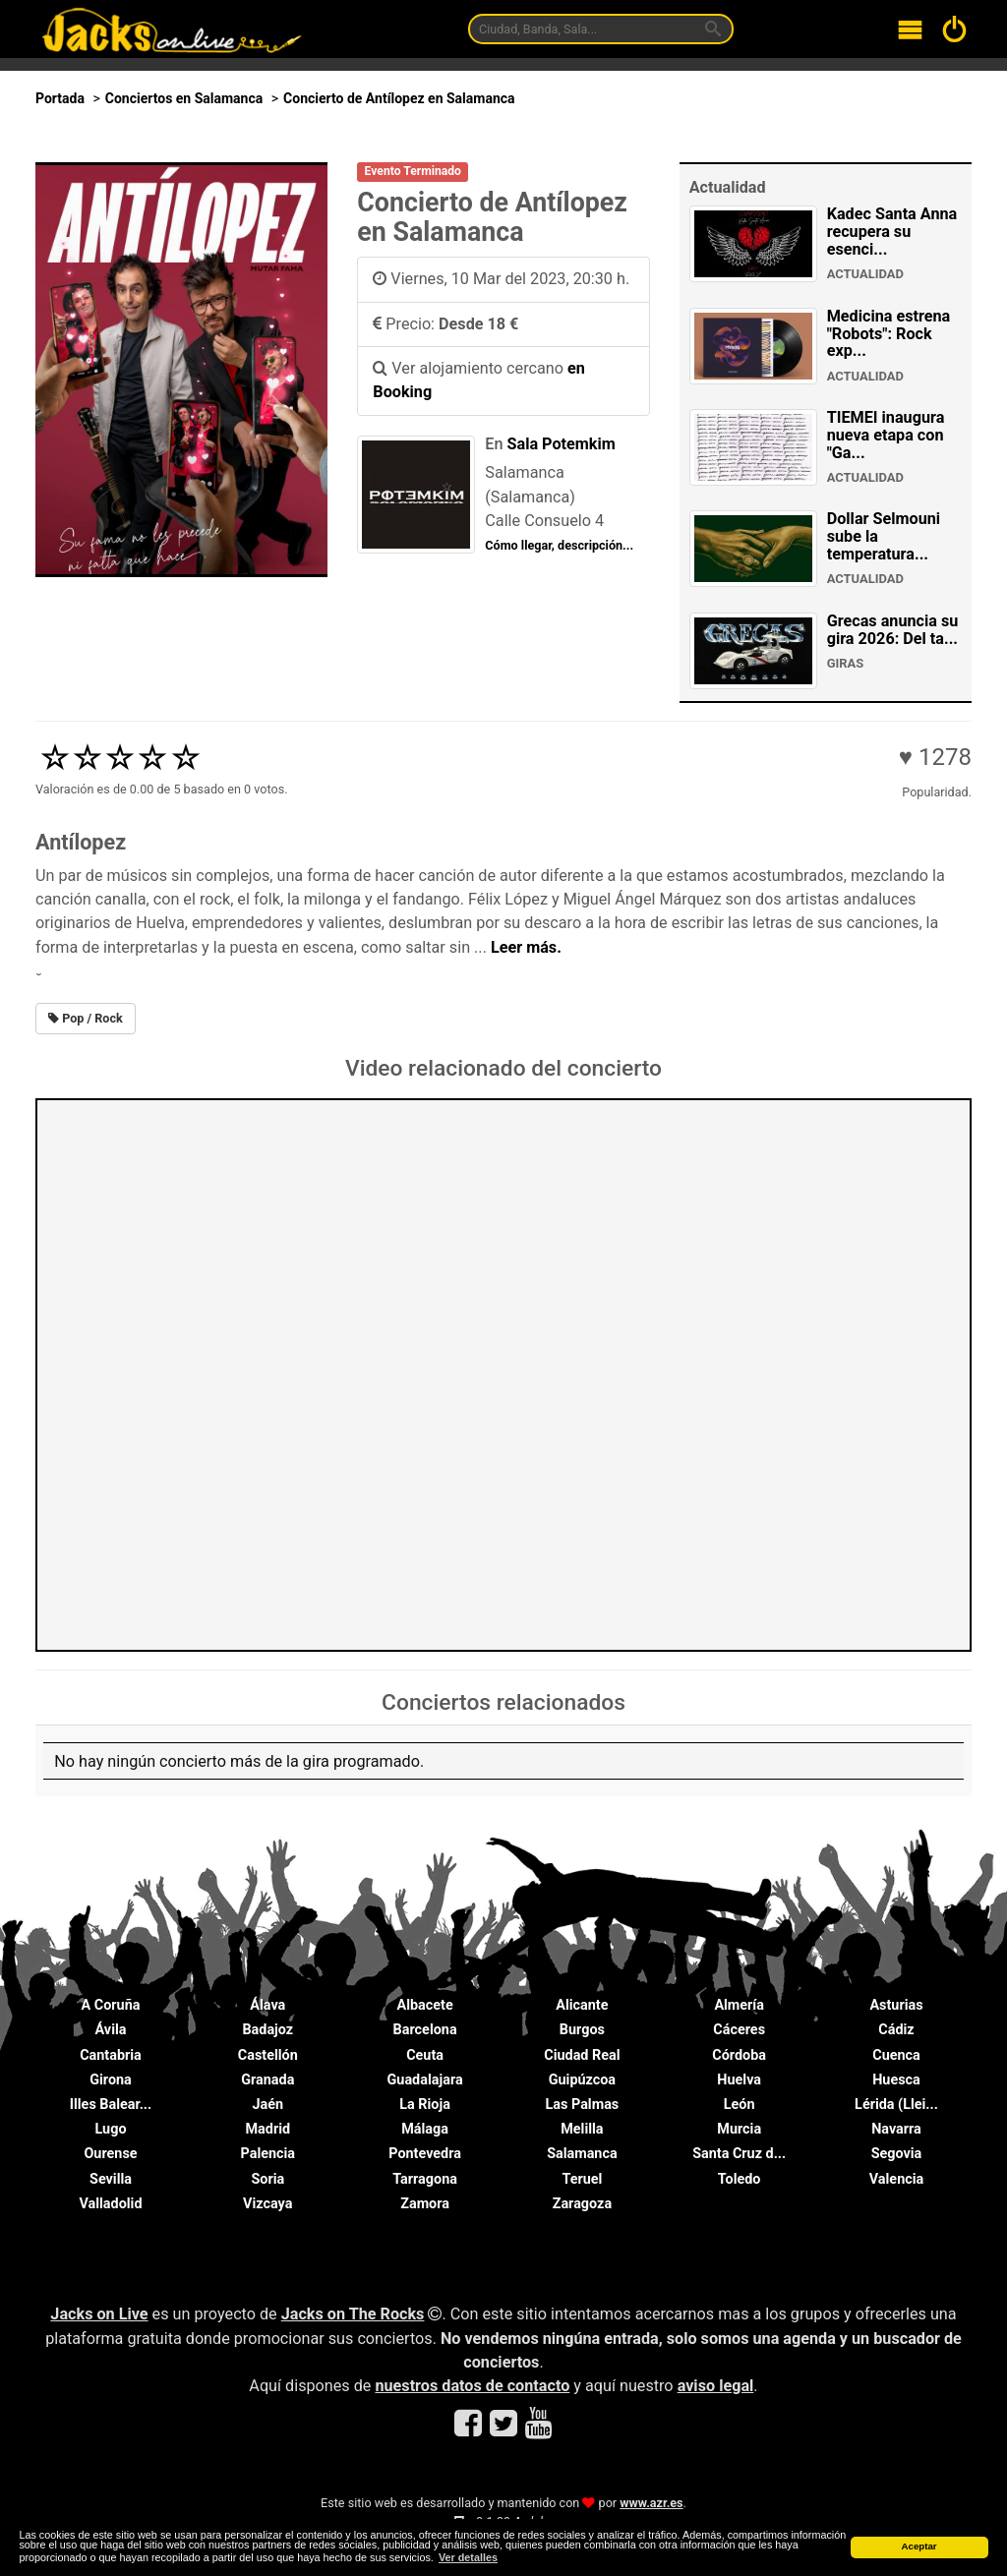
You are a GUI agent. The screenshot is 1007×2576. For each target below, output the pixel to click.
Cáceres (739, 2029)
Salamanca (582, 2153)
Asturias (895, 2005)
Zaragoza (582, 2203)
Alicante (582, 2005)
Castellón (268, 2055)
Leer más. (526, 947)
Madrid (268, 2129)
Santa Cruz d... (739, 2153)
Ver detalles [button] (468, 2557)
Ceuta (425, 2055)
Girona (110, 2080)
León (739, 2104)
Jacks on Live (99, 2314)
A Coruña (111, 2005)
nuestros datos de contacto (472, 2385)
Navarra (896, 2129)
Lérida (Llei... (896, 2104)
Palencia (268, 2153)
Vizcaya (267, 2203)
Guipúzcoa (582, 2080)
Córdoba (739, 2055)
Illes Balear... (110, 2104)
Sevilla (110, 2179)
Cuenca (896, 2055)
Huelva (739, 2080)
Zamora (424, 2203)
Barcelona (425, 2029)
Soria (267, 2179)
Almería (739, 2005)
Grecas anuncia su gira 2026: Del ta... (893, 630)
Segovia (896, 2153)
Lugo (110, 2129)
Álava (267, 2005)
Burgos (582, 2029)
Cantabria (111, 2055)
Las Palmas (583, 2104)
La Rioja (424, 2104)
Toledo (739, 2179)
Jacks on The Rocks (353, 2314)
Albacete (425, 2005)
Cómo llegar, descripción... (559, 545)
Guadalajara (425, 2080)
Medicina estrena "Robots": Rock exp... (889, 334)
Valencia (896, 2179)
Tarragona (424, 2179)
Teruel (582, 2179)
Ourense (110, 2153)
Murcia (739, 2129)
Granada (267, 2080)
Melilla (582, 2129)
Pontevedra (424, 2153)
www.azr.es (651, 2502)
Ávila (111, 2029)
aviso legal (716, 2385)
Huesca (896, 2080)
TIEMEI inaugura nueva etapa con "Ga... (886, 435)
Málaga (424, 2129)
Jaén (268, 2104)
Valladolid (110, 2203)
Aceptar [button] (918, 2546)
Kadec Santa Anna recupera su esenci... (892, 232)
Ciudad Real (582, 2055)
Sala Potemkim (561, 444)
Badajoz (267, 2029)
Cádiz (896, 2029)
